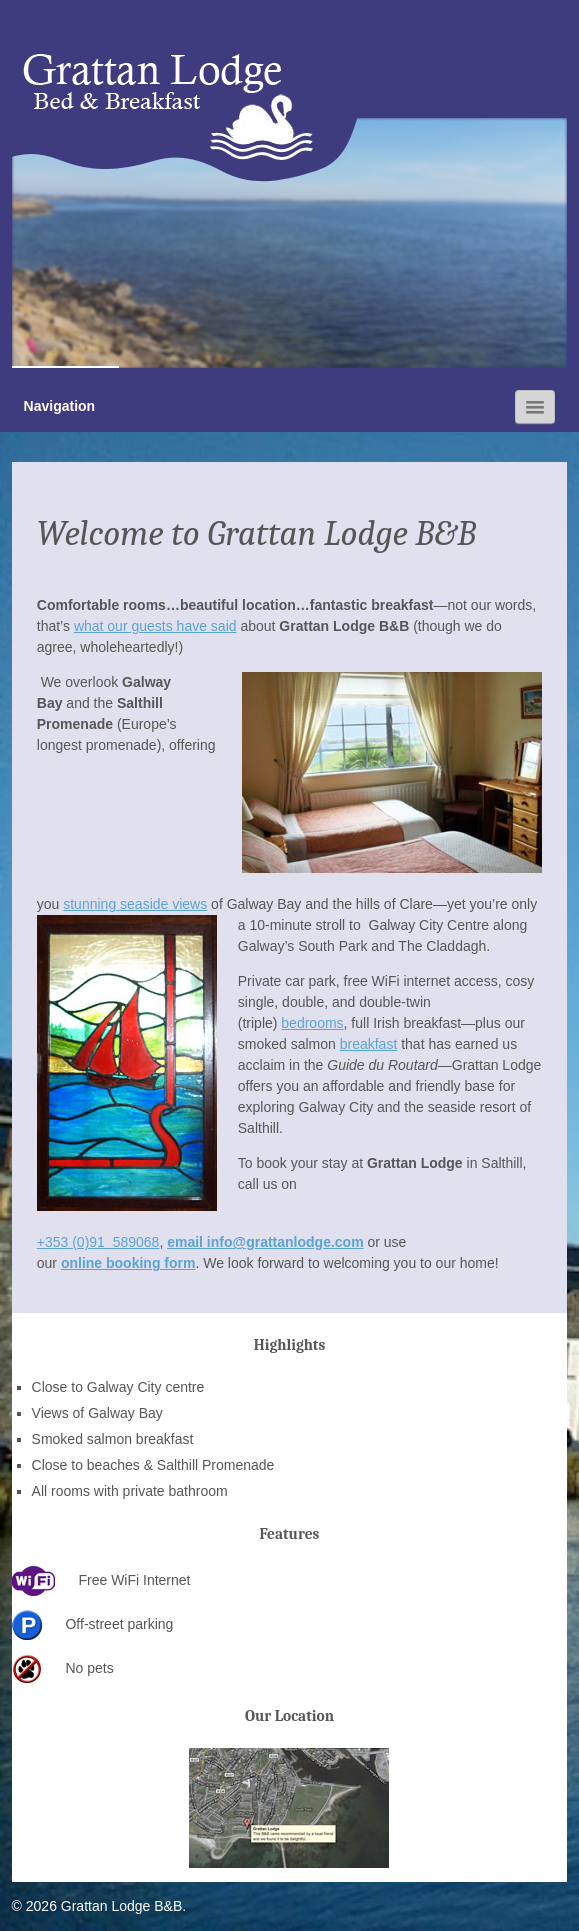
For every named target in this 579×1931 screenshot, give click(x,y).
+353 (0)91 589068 (98, 1242)
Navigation (60, 406)
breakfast (369, 1044)
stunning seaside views (135, 904)
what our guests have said (155, 626)
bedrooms (312, 1023)
